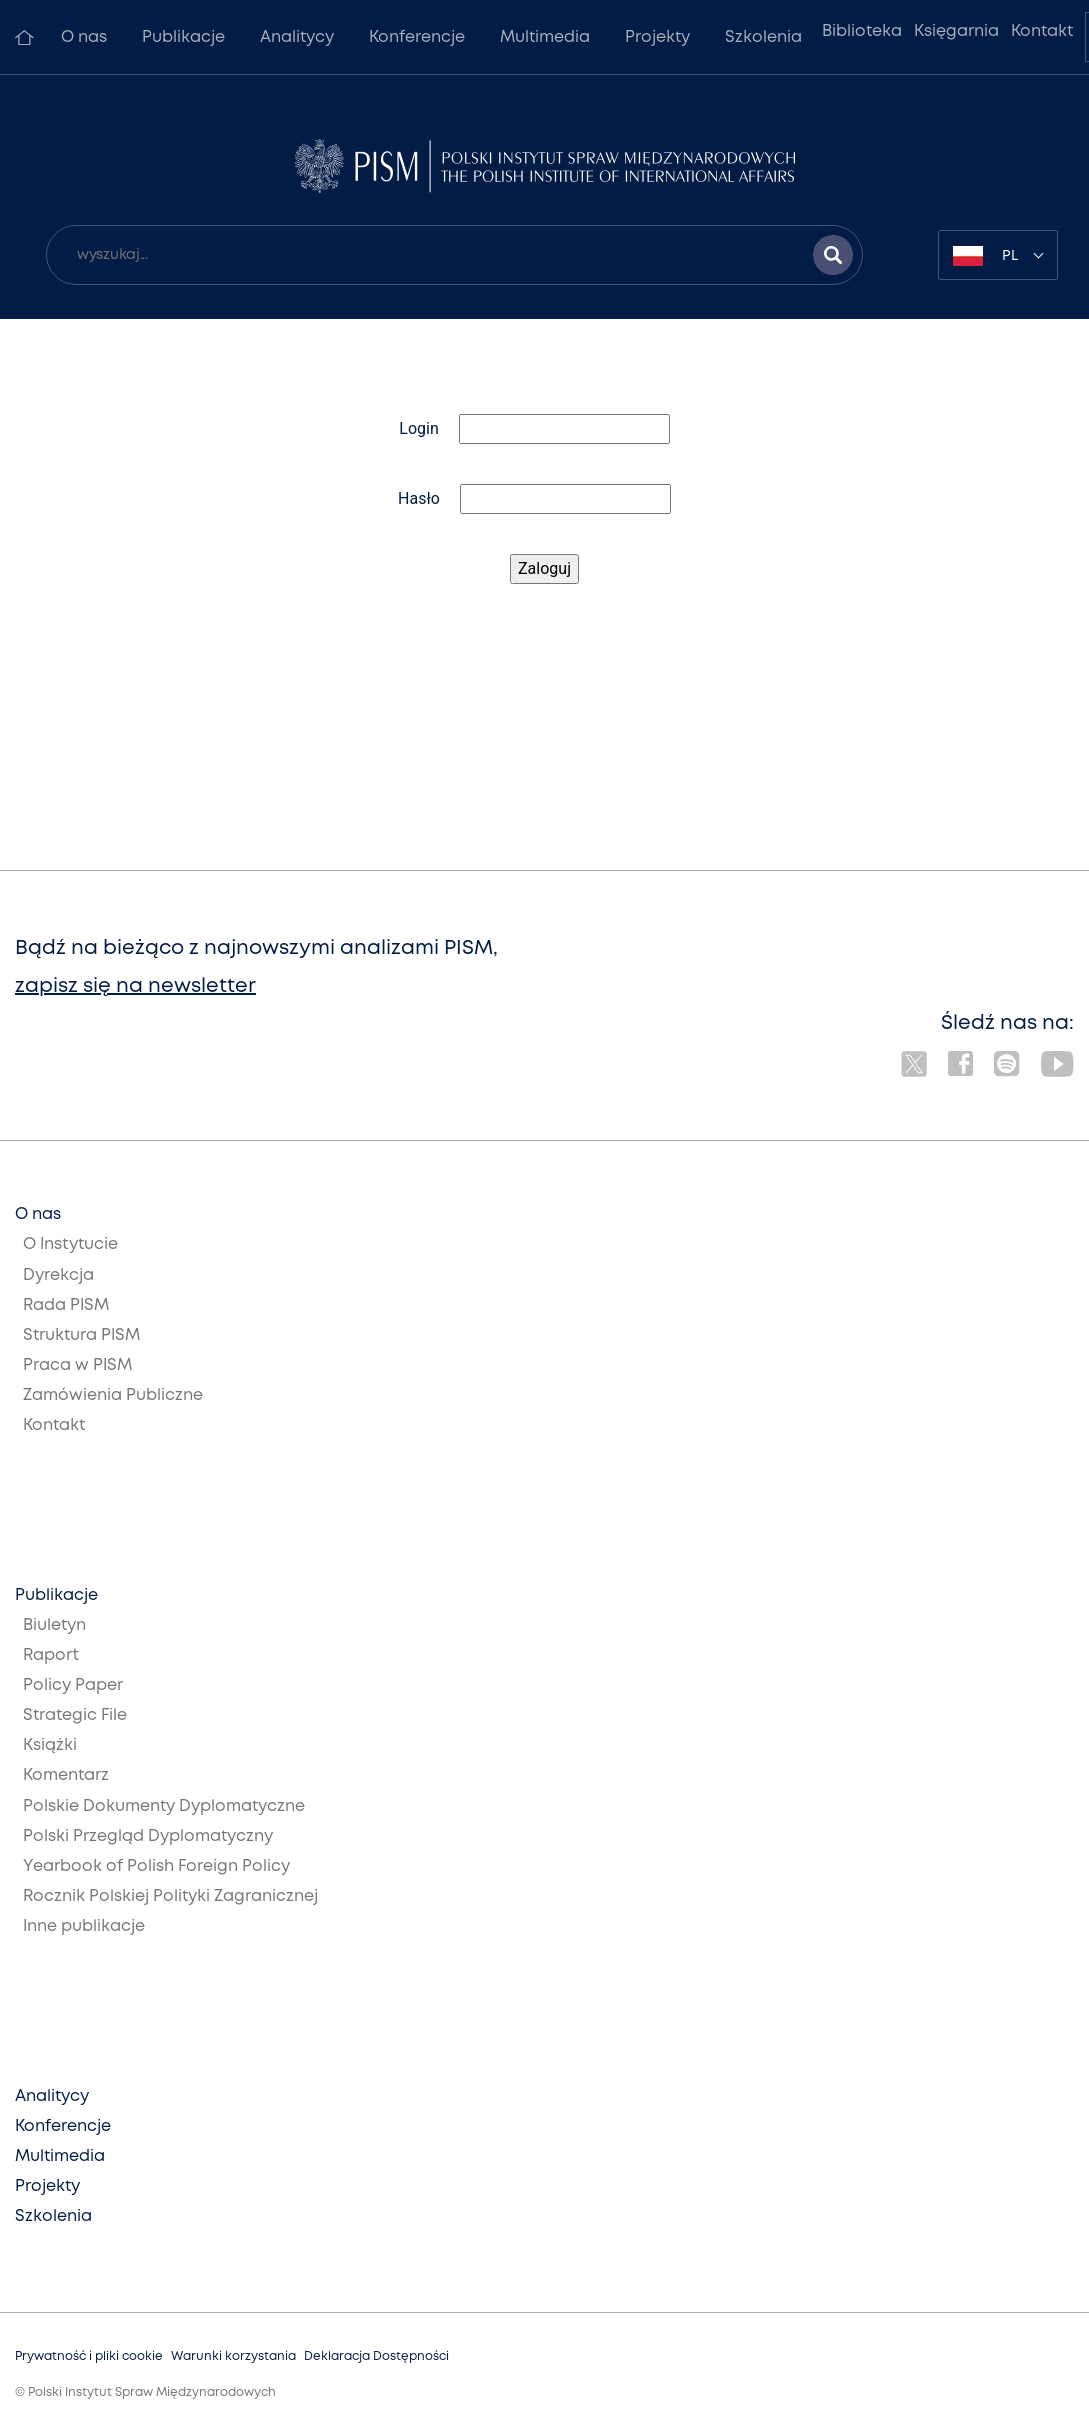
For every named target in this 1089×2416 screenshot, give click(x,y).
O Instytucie (70, 1244)
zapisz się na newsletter (135, 986)
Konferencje (417, 37)
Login (418, 428)
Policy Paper (73, 1685)
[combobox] (998, 255)
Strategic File (75, 1715)
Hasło (419, 498)
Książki (50, 1745)
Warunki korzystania (233, 2356)
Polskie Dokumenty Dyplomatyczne (164, 1806)
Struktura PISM (81, 1335)
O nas (84, 37)
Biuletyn (54, 1625)
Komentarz (66, 1775)
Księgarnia (956, 31)
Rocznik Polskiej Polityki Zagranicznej (170, 1896)
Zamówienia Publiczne (113, 1395)
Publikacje (183, 37)
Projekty (657, 37)
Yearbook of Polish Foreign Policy (156, 1866)
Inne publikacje (84, 1926)
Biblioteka (862, 31)
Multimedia (545, 37)
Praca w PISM (77, 1365)
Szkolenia (763, 37)
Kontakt (1042, 31)
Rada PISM (66, 1305)
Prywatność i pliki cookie (89, 2356)
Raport (51, 1655)
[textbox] (998, 255)
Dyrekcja (58, 1275)
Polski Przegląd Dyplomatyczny (148, 1836)
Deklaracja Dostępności (376, 2356)
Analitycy (297, 37)
